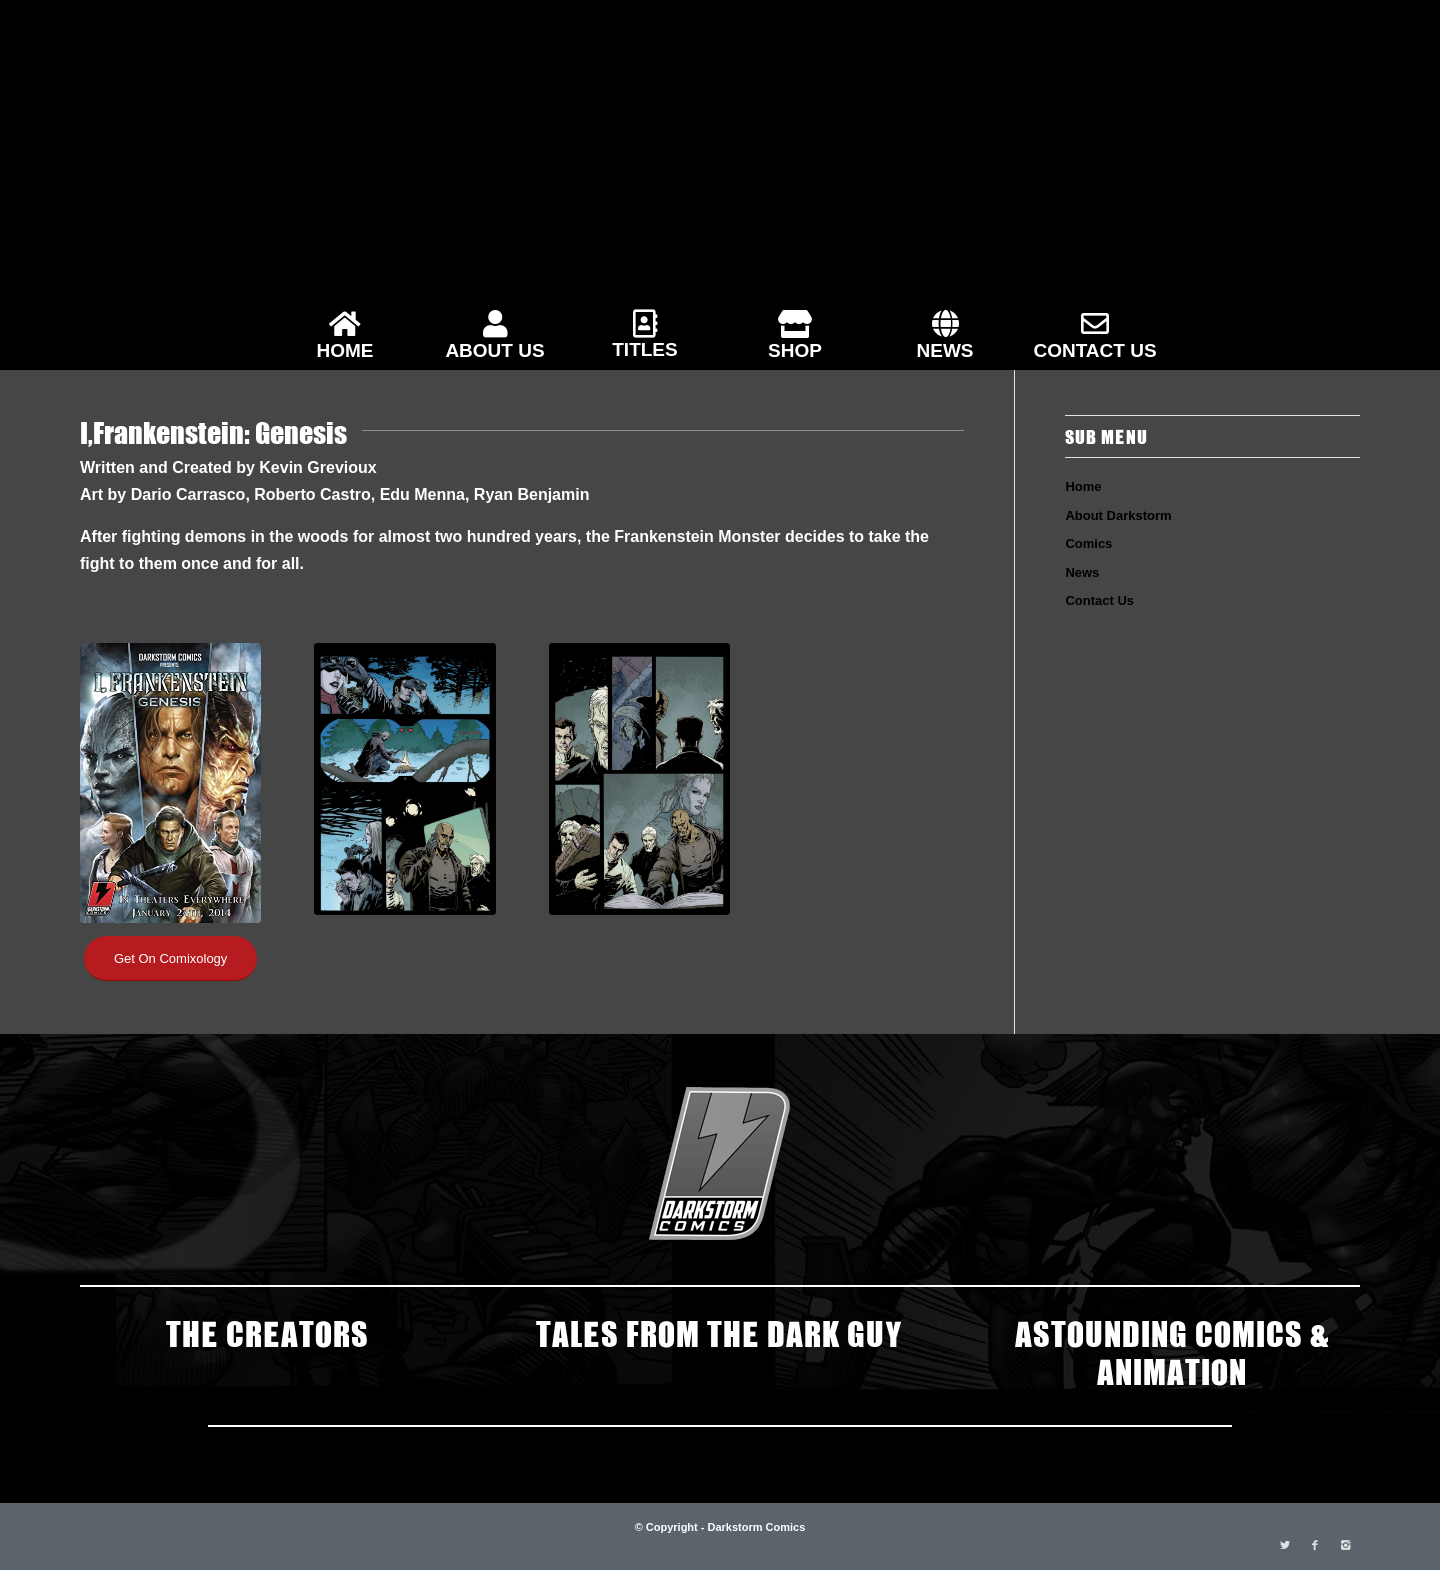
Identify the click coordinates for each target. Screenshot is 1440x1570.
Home (1083, 486)
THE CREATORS (267, 1332)
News (1082, 572)
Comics (1088, 543)
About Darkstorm (1118, 515)
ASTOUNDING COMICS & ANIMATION (1172, 1351)
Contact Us (1099, 600)
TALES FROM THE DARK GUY (719, 1332)
